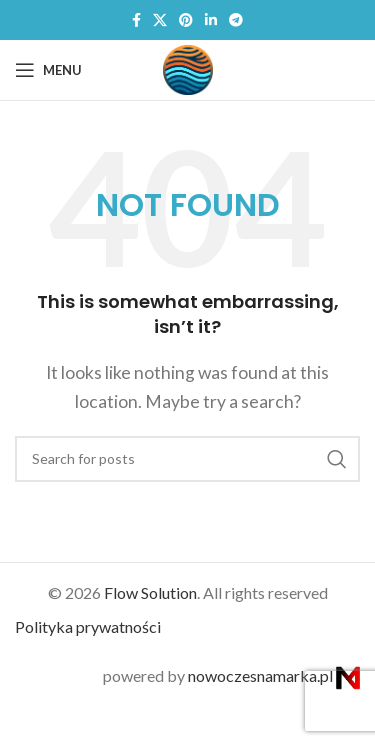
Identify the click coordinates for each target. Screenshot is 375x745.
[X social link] (160, 20)
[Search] (187, 459)
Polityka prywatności (88, 626)
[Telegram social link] (236, 20)
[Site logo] (188, 67)
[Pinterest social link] (186, 20)
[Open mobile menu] (48, 70)
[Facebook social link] (136, 20)
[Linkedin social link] (211, 20)
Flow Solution (150, 592)
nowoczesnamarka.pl (274, 675)
